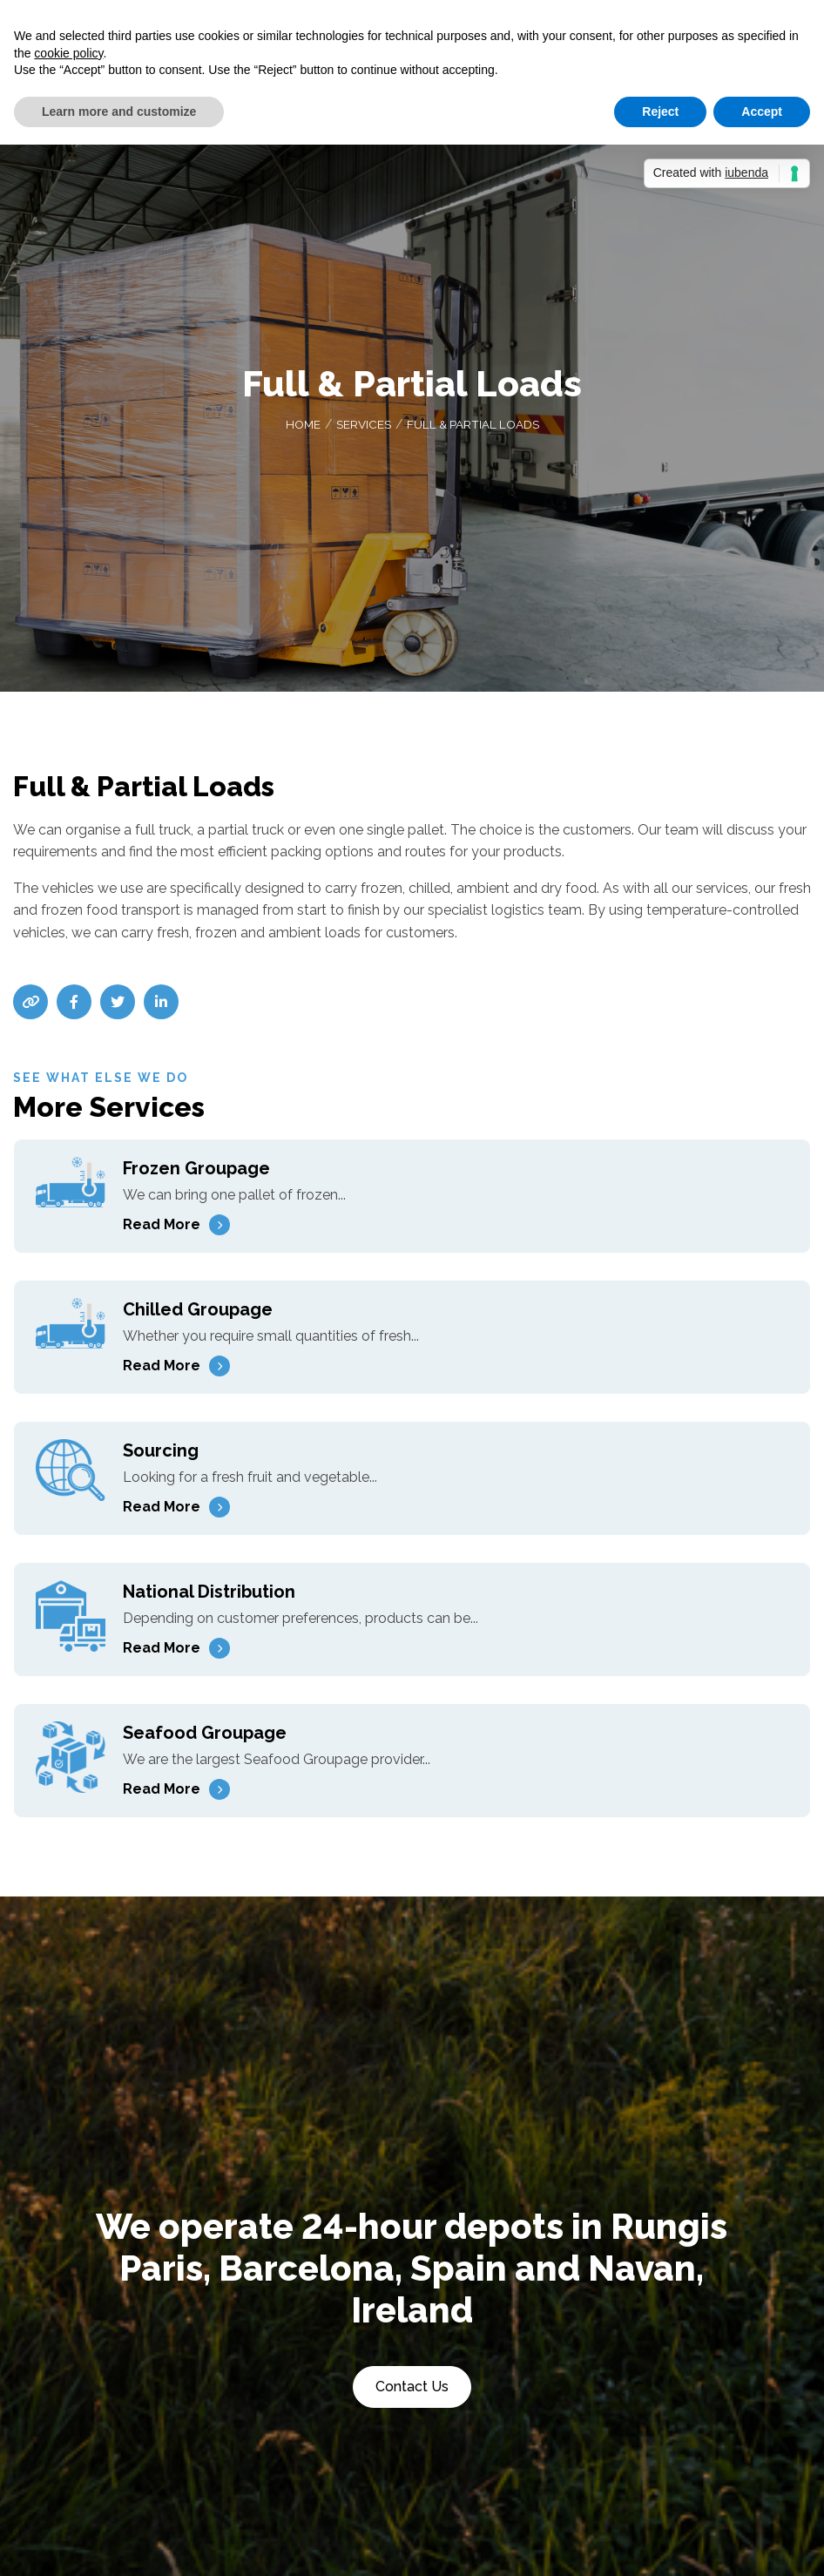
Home (301, 428)
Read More (161, 1228)
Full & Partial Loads (474, 428)
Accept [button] (761, 111)
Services (362, 428)
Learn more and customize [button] (119, 111)
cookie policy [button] (68, 53)
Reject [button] (660, 111)
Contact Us (412, 2390)
